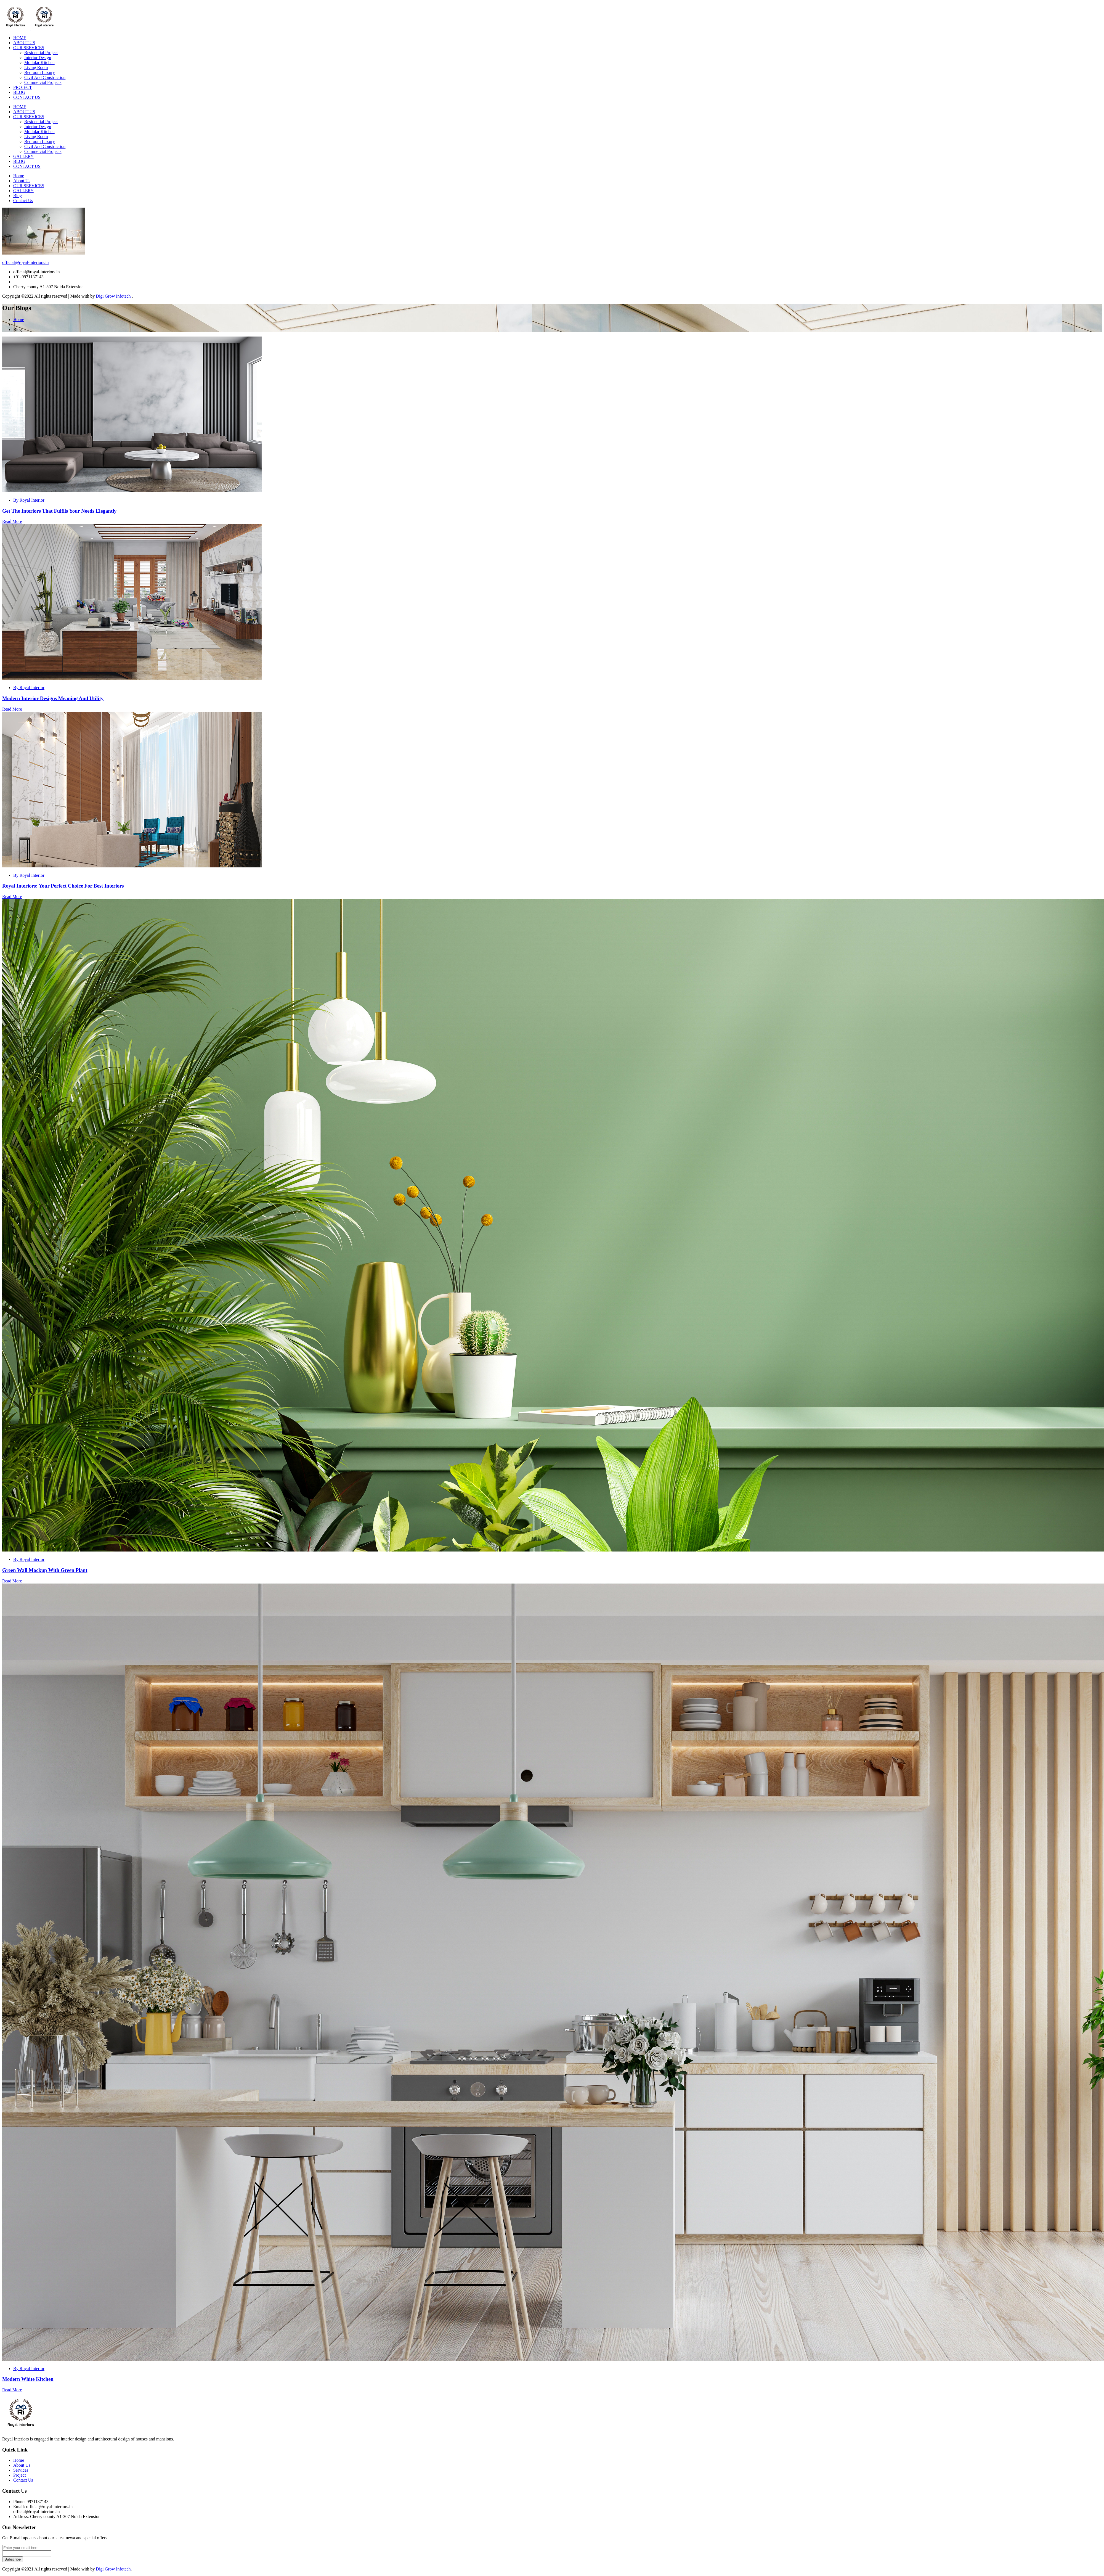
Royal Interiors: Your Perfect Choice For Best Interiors (63, 886)
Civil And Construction (44, 77)
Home (18, 175)
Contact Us (23, 200)
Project (19, 2475)
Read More (12, 521)
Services (20, 2470)
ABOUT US (24, 42)
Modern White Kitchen (28, 2379)
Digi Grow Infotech (114, 296)
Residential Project (41, 52)
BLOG (19, 92)
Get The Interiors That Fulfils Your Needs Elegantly (59, 511)
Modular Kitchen (39, 62)
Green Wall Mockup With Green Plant (44, 1570)
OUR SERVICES (28, 47)
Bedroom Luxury (39, 72)
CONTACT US (26, 97)
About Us (21, 180)
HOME (19, 37)
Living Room (36, 67)
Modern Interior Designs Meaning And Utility (53, 698)
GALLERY (23, 156)
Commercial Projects (43, 82)
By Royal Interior (28, 500)
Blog (17, 195)
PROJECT (22, 87)
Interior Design (37, 57)
